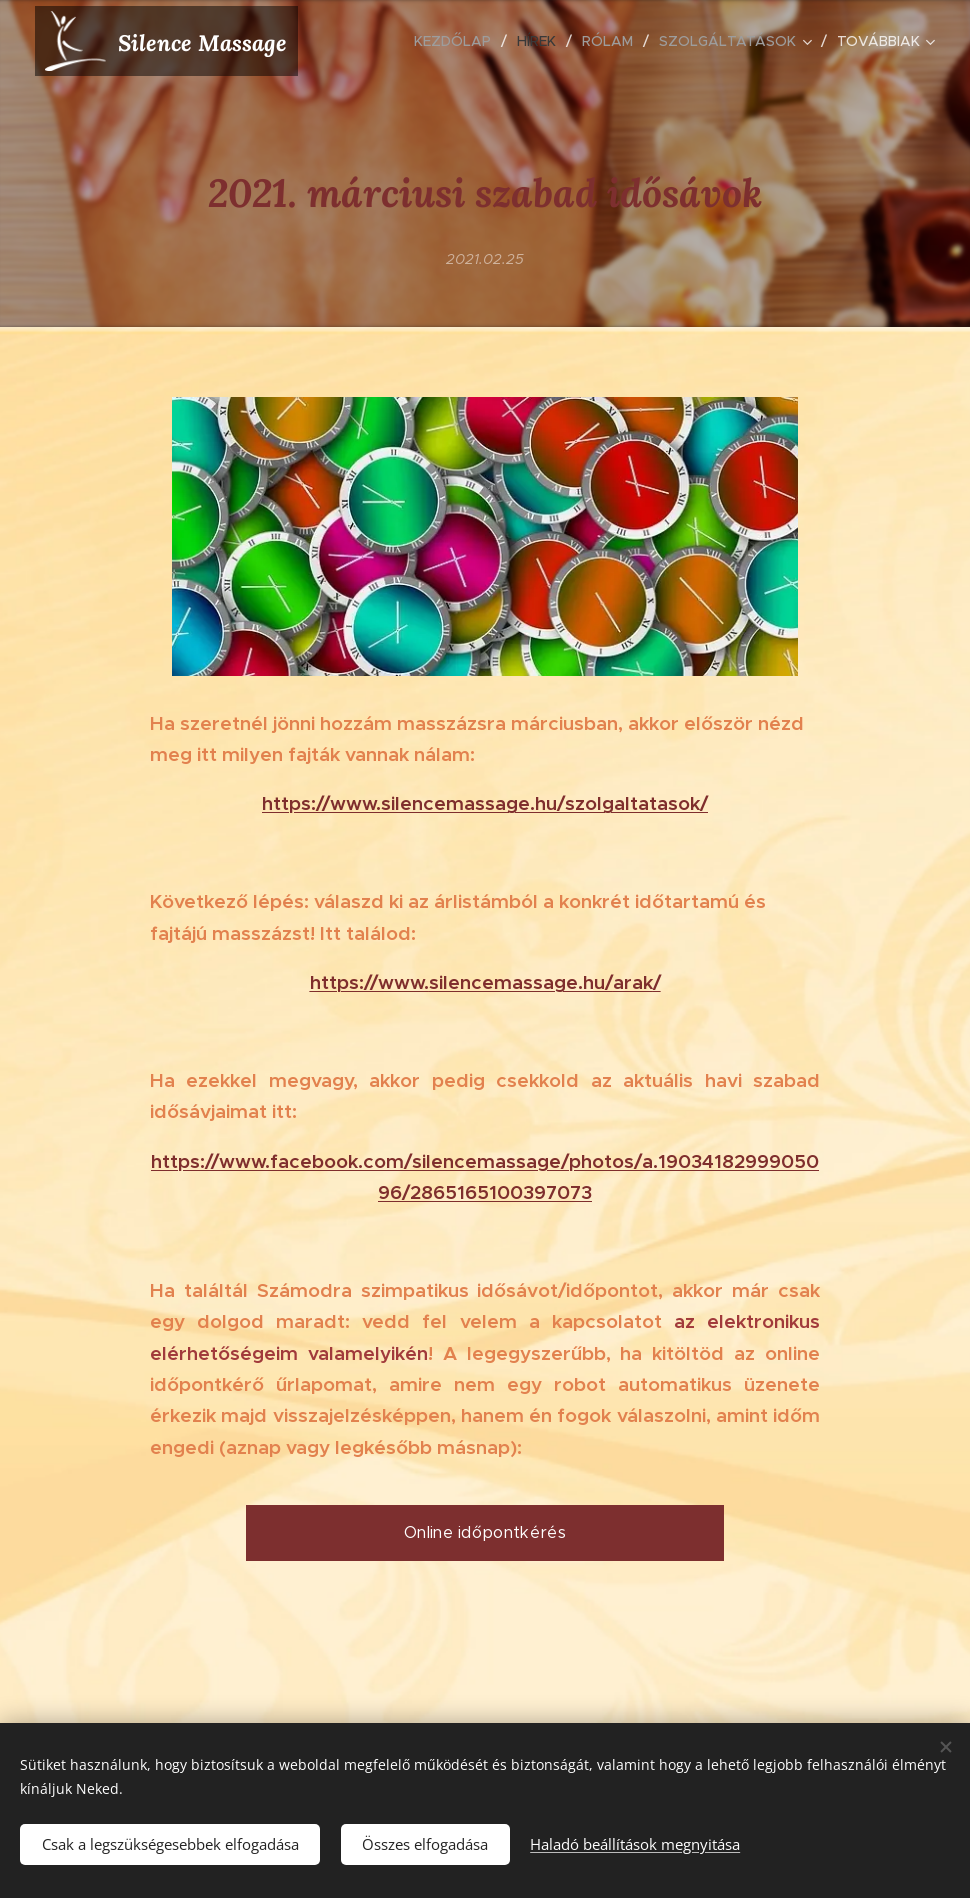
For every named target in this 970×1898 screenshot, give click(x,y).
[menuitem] (458, 41)
